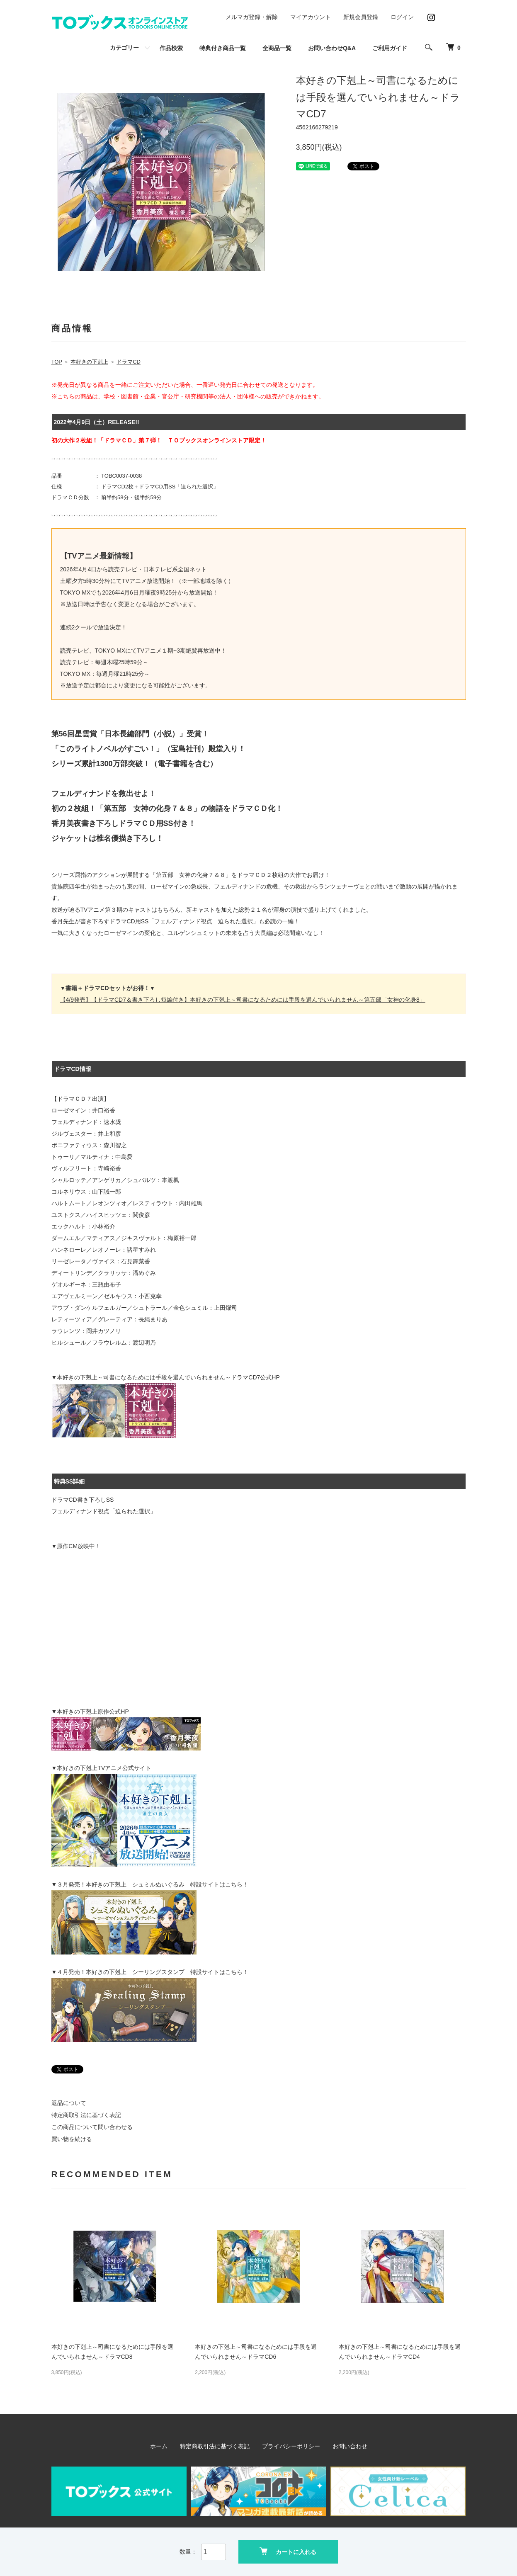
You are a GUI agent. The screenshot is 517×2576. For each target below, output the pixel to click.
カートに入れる (288, 2551)
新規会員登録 (360, 17)
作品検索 (171, 48)
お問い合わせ (350, 2446)
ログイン (402, 17)
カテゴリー (124, 47)
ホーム (158, 2446)
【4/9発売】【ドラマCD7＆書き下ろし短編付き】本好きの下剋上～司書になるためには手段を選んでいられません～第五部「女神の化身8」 (242, 999)
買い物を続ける (71, 2139)
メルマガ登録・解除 (252, 17)
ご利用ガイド (389, 48)
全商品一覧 (276, 48)
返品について (68, 2103)
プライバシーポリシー (291, 2446)
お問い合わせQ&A (332, 48)
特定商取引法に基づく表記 (86, 2115)
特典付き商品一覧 (222, 48)
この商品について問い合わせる (92, 2127)
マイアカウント (310, 17)
